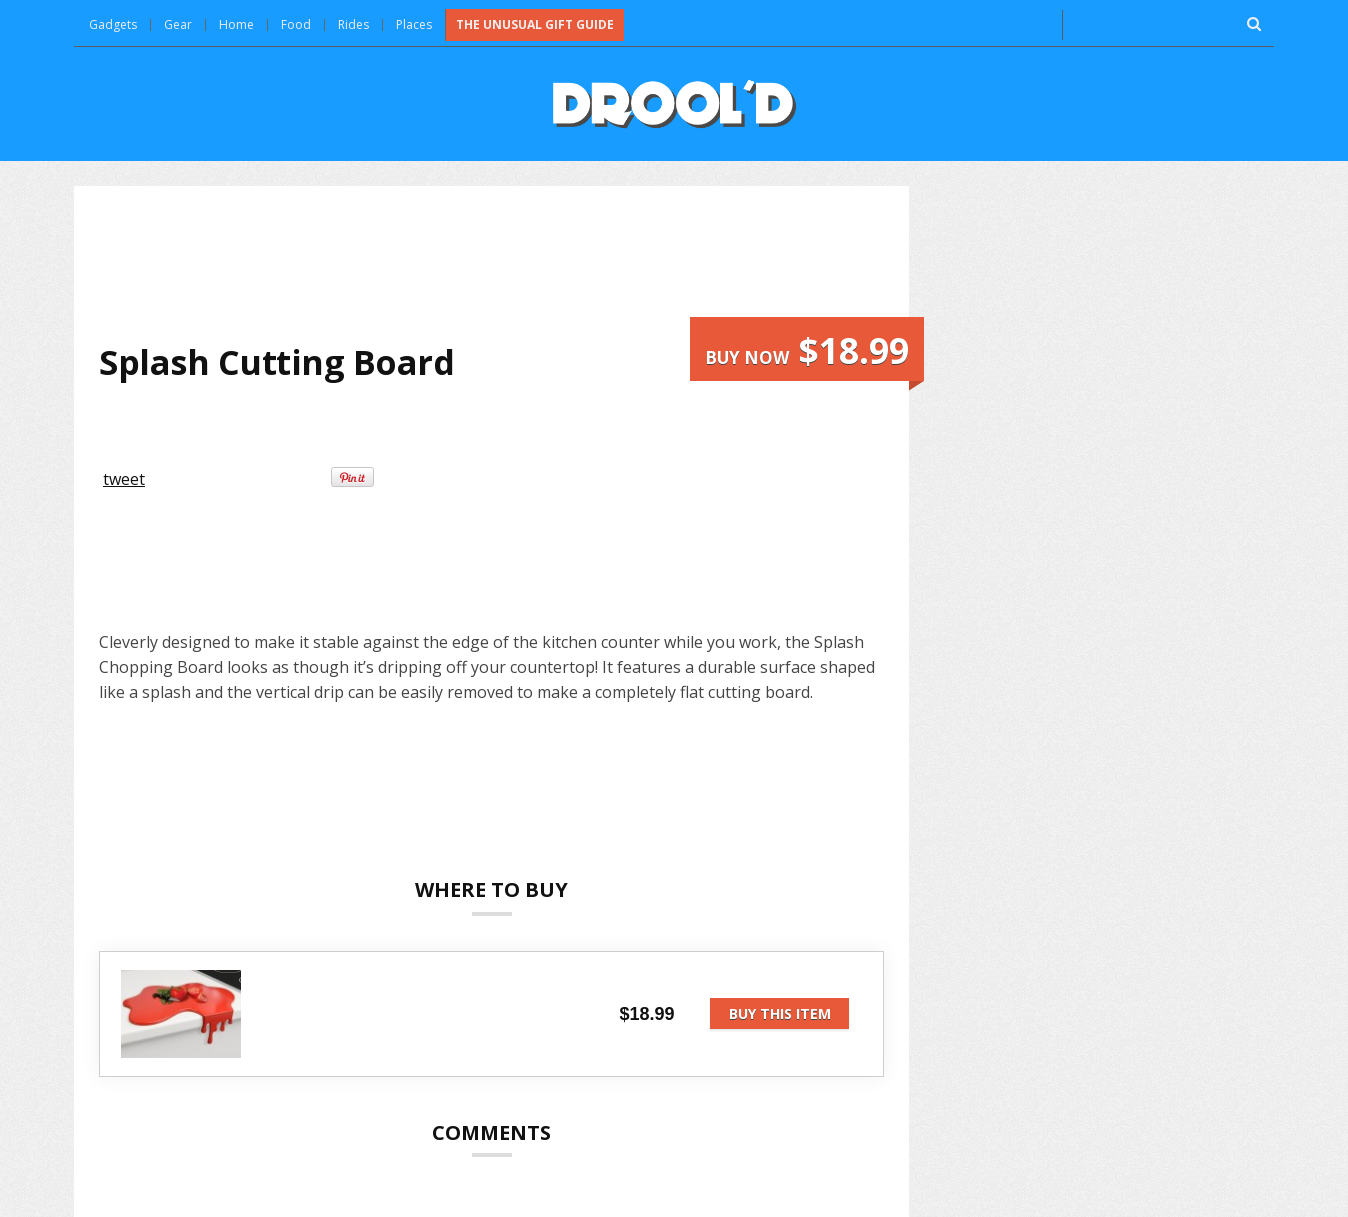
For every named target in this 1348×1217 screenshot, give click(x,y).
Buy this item (780, 1013)
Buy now (807, 350)
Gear (178, 24)
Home (236, 24)
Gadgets (113, 24)
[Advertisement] (492, 264)
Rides (353, 24)
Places (414, 24)
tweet (124, 479)
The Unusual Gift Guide (535, 24)
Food (296, 24)
